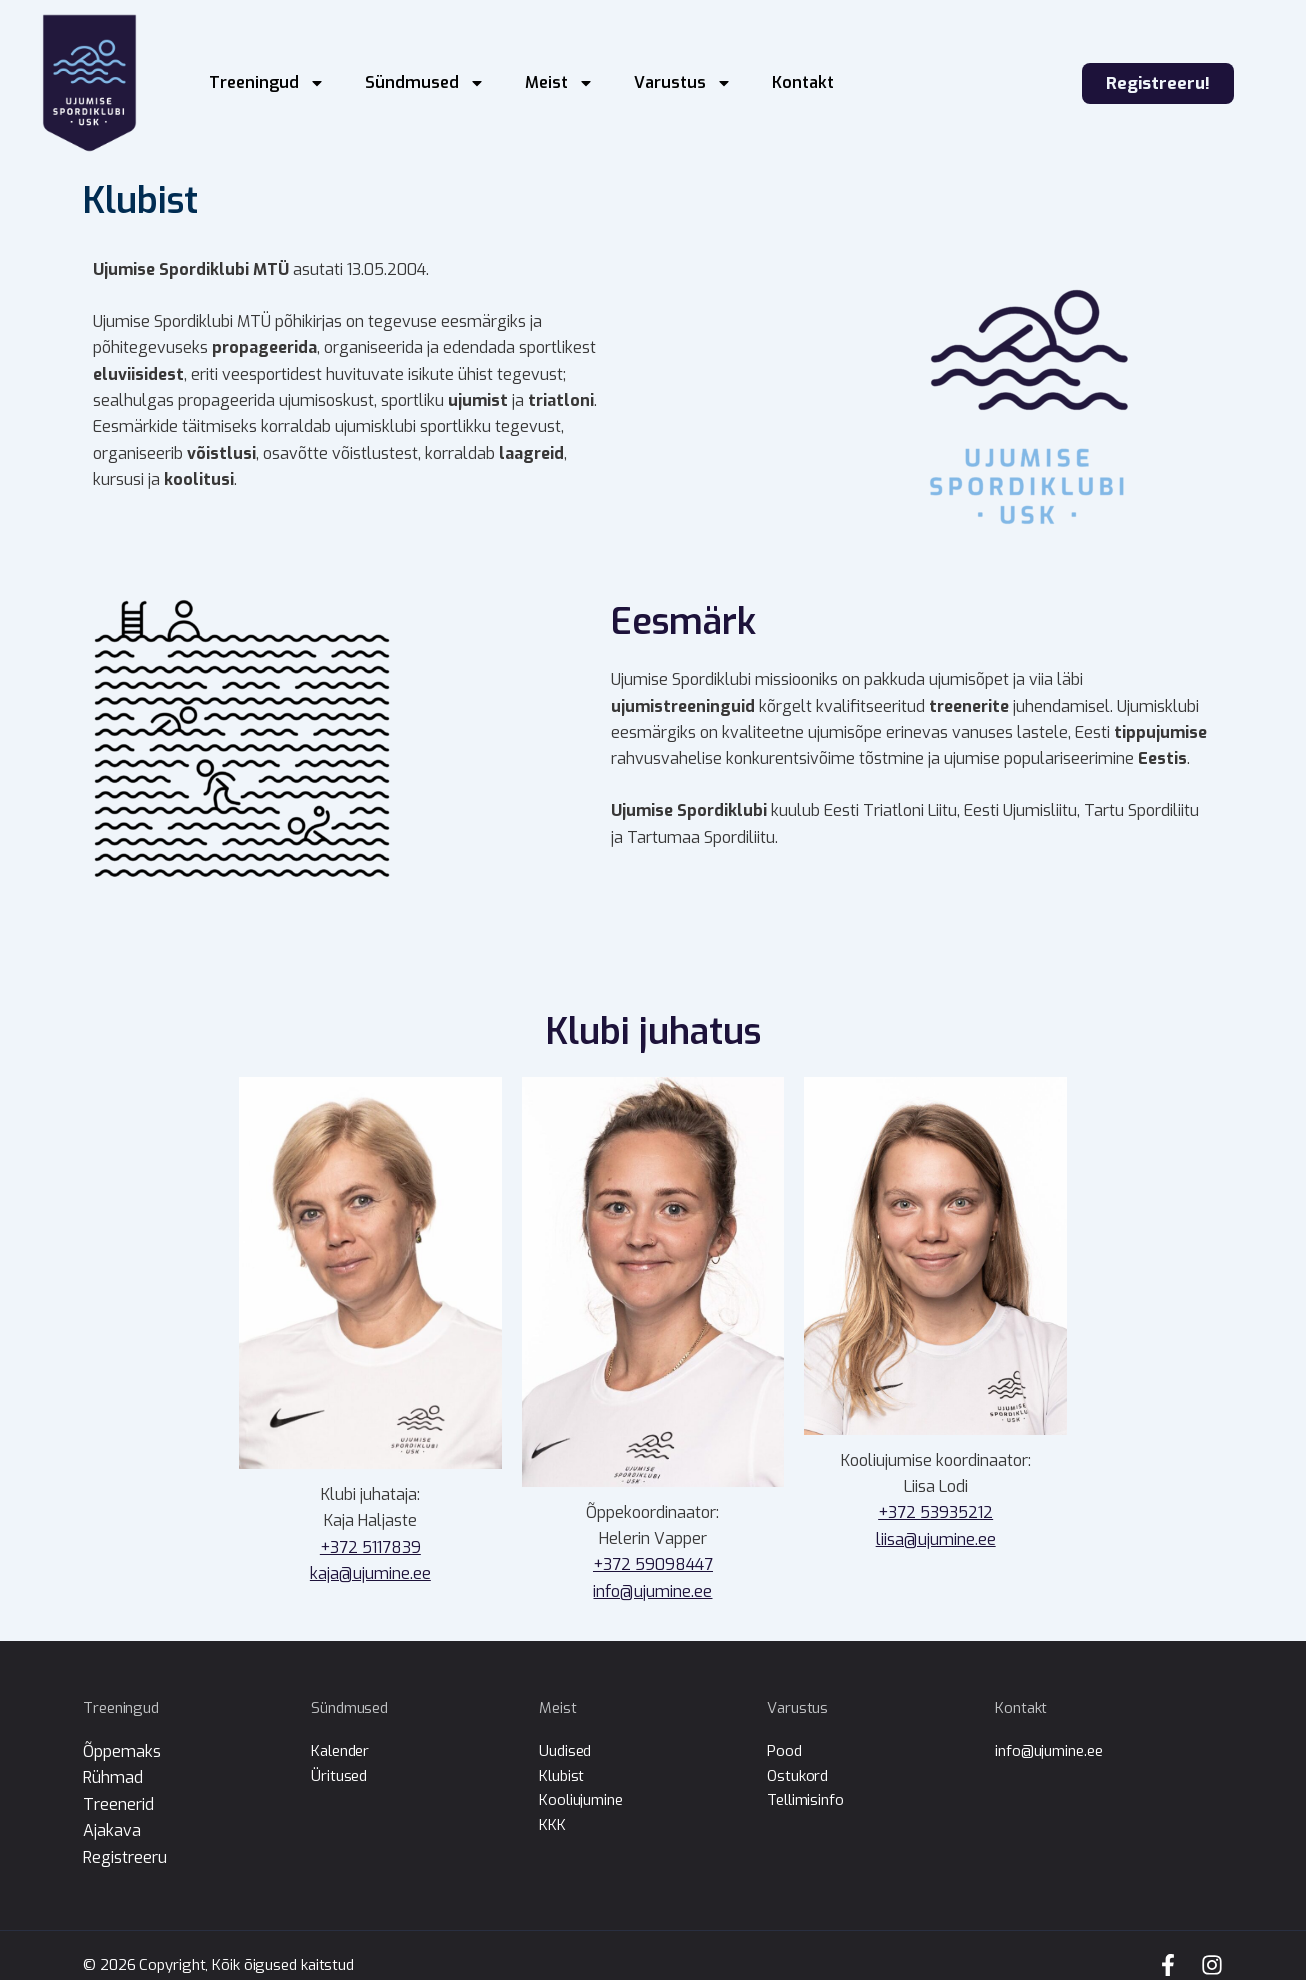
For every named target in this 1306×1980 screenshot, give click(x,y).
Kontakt (803, 82)
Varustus (683, 83)
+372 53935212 (935, 1512)
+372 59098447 (653, 1564)
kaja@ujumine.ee (370, 1573)
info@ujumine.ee (652, 1591)
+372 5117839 (370, 1547)
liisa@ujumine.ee (936, 1539)
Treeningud (267, 83)
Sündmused (425, 83)
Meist (559, 83)
